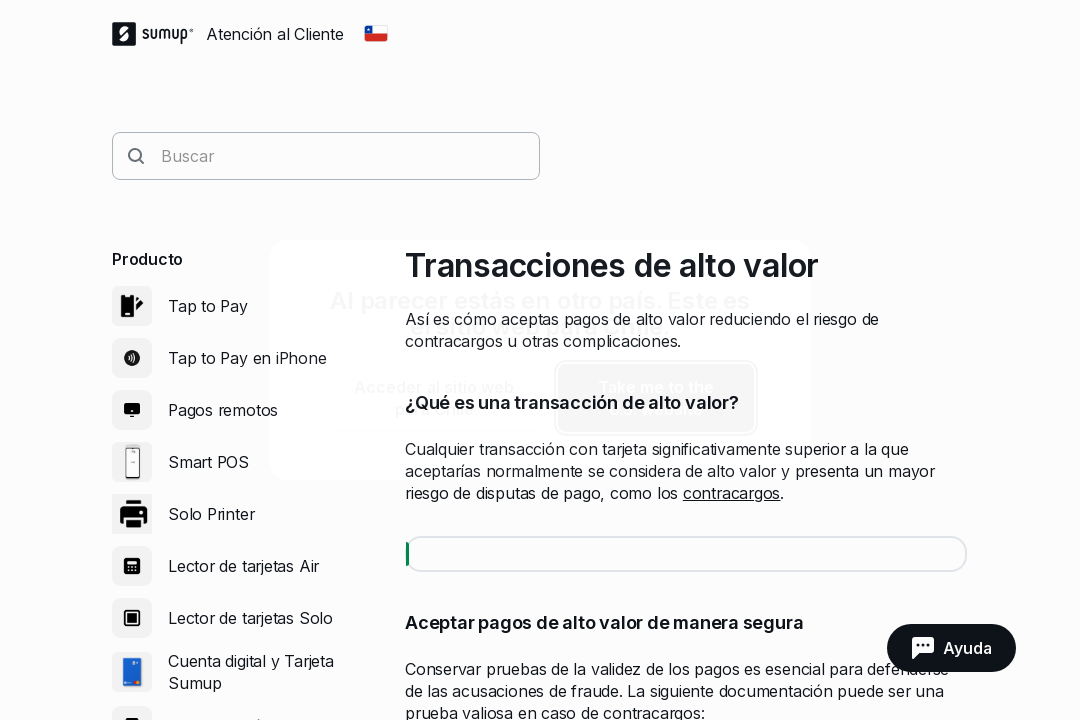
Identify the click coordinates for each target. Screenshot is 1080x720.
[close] (778, 272)
